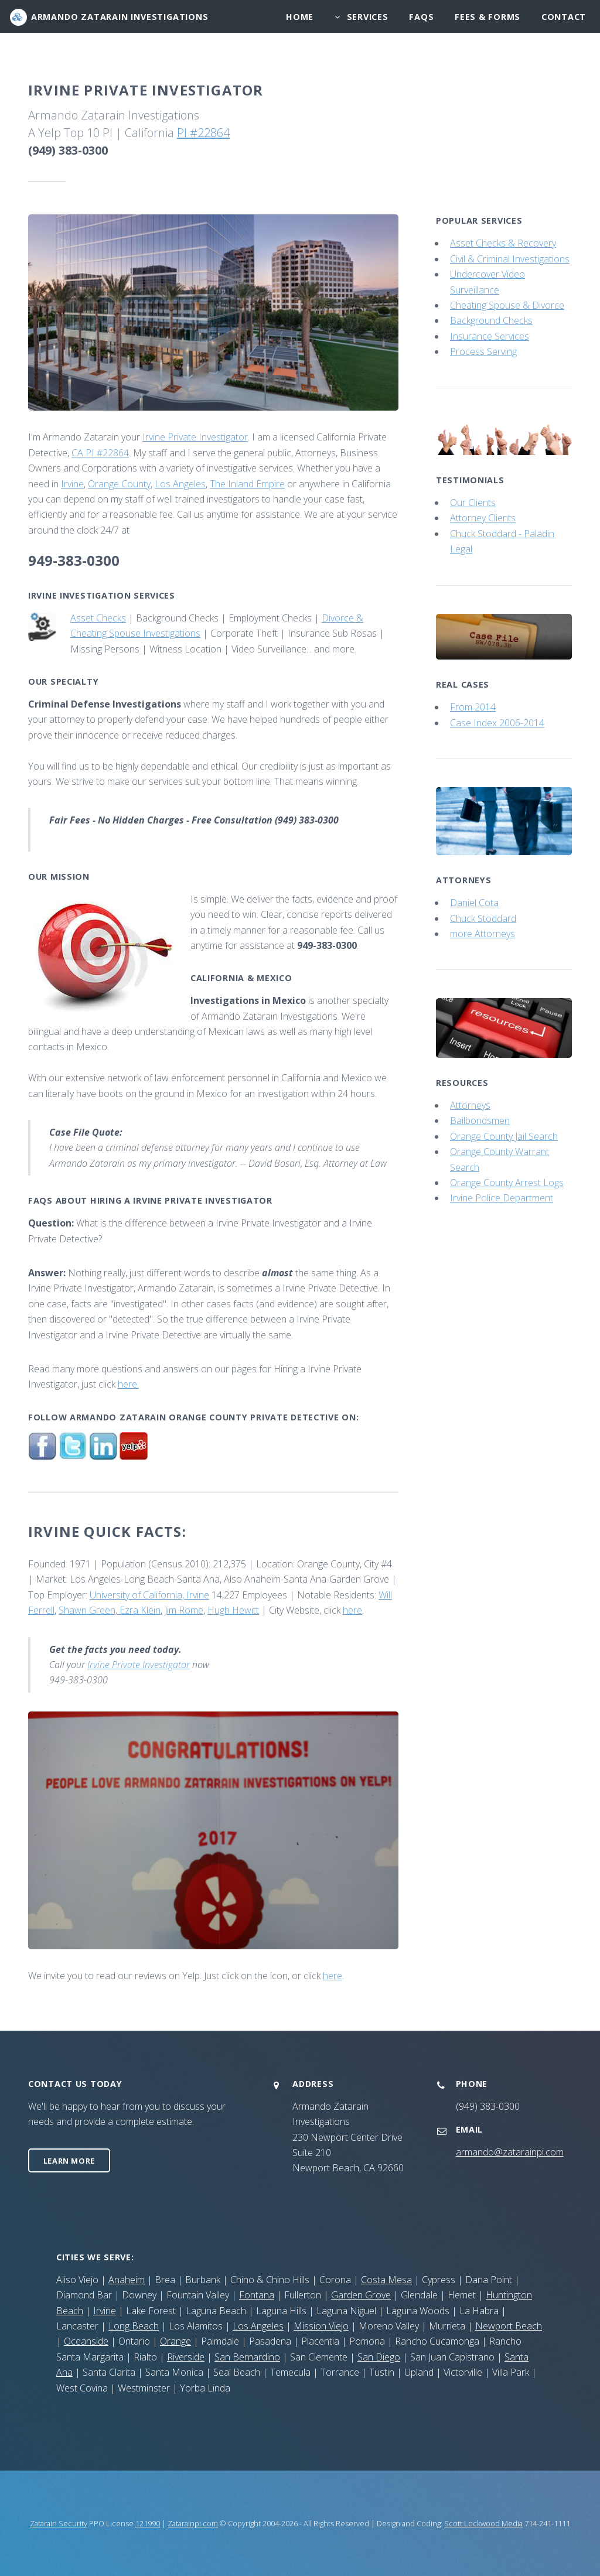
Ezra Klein (139, 1610)
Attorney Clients (483, 517)
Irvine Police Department (501, 1197)
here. (128, 1384)
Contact (563, 16)
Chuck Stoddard (483, 918)
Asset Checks (98, 617)
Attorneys (470, 1105)
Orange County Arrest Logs (507, 1182)
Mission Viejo (321, 2325)
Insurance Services (489, 336)
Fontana (256, 2294)
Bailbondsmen (480, 1120)
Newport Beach (508, 2325)
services (367, 16)
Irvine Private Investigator (195, 437)
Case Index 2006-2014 (497, 722)
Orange (175, 2341)
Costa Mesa (386, 2279)
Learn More (69, 2160)
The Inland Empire (247, 483)
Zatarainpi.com (193, 2523)
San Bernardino (247, 2356)
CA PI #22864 (100, 452)
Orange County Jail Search (504, 1136)
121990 (147, 2523)
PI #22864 (203, 133)
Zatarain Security (58, 2523)
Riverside (185, 2356)
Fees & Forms (487, 16)
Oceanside (86, 2341)
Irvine (72, 483)
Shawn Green (87, 1610)
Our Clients (473, 502)
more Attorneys (482, 933)
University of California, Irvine (149, 1594)
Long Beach (133, 2325)
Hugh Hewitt (233, 1610)
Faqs (421, 16)
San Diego (378, 2356)
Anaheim (126, 2279)
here (352, 1610)
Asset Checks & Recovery (503, 243)
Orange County (119, 483)
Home (299, 16)
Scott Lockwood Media (483, 2523)
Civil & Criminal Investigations (510, 258)
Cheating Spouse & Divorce (507, 305)
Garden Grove (361, 2294)
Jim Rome (184, 1610)
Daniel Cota (474, 902)
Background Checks (491, 320)
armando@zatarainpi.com (510, 2151)
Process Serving (483, 351)
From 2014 (473, 707)
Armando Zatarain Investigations (120, 16)
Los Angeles (180, 483)
